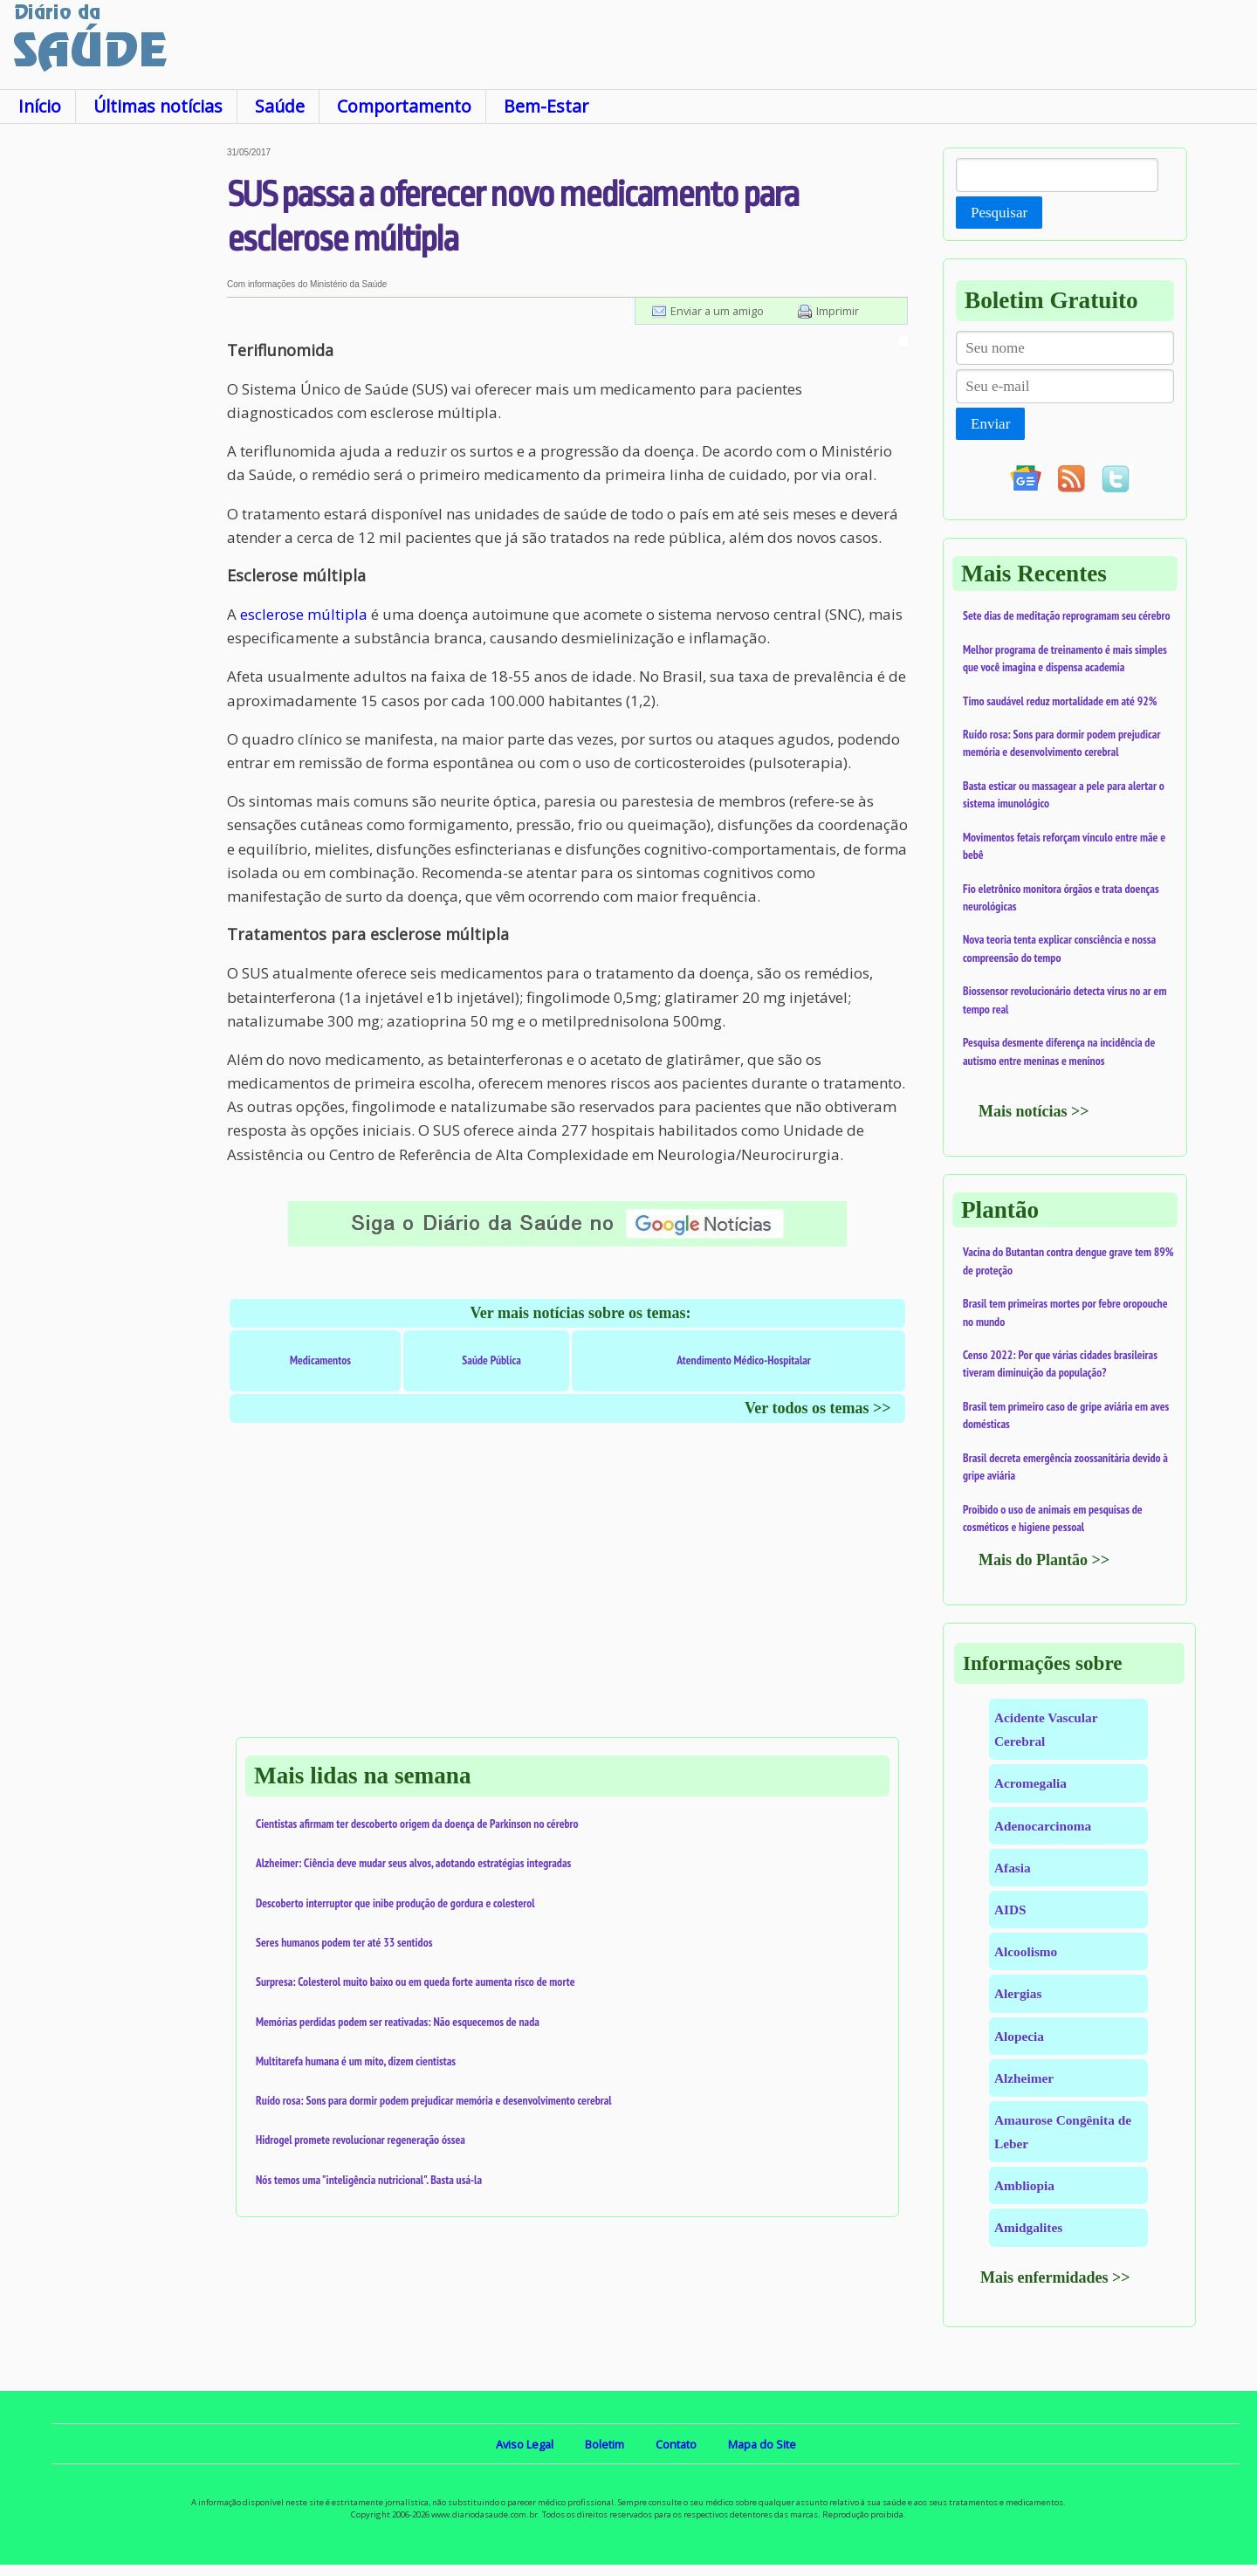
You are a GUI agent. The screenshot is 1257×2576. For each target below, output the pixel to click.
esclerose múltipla (303, 614)
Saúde (280, 106)
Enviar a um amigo (717, 311)
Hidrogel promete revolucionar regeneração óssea (360, 2139)
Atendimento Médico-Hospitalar (744, 1360)
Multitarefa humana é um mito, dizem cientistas (356, 2061)
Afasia (1012, 1867)
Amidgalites (1028, 2227)
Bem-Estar (546, 106)
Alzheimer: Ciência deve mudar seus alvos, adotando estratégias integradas (413, 1863)
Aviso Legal (524, 2444)
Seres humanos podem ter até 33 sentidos (344, 1942)
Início (39, 106)
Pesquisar (999, 212)
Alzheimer (1024, 2078)
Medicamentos (320, 1360)
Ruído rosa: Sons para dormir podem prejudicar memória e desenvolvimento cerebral (434, 2100)
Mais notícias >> (1034, 1111)
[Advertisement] (113, 409)
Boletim (604, 2444)
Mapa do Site (762, 2444)
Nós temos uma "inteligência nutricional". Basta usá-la (369, 2180)
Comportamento (404, 106)
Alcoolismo (1025, 1951)
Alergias (1017, 1993)
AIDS (1010, 1909)
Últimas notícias (158, 106)
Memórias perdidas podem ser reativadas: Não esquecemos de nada (397, 2022)
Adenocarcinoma (1042, 1825)
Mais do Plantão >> (1044, 1560)
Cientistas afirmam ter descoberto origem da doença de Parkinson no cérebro (417, 1823)
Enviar (990, 424)
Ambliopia (1024, 2185)
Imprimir (837, 311)
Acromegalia (1030, 1783)
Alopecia (1019, 2036)
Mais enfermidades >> (1055, 2277)
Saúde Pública (491, 1360)
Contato (676, 2444)
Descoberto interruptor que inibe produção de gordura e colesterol (395, 1903)
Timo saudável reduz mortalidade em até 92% (1060, 701)
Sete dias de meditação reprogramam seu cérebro (1067, 615)
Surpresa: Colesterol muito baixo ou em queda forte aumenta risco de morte (415, 1981)
